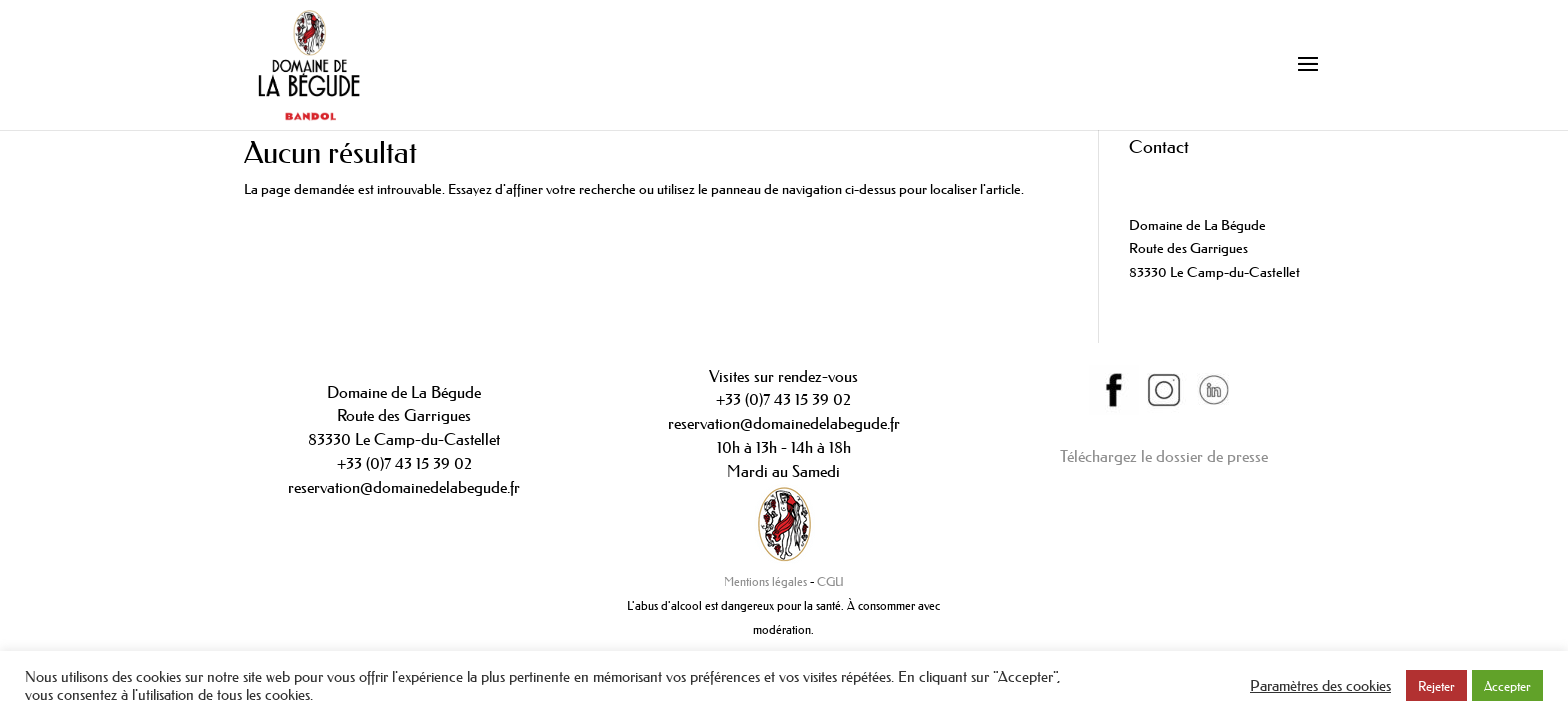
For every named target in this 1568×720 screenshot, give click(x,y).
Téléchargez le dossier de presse (1164, 456)
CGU (830, 581)
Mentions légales (765, 581)
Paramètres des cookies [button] (1320, 686)
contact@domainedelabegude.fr (1222, 201)
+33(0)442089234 (1183, 177)
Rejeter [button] (1436, 685)
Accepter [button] (1507, 685)
